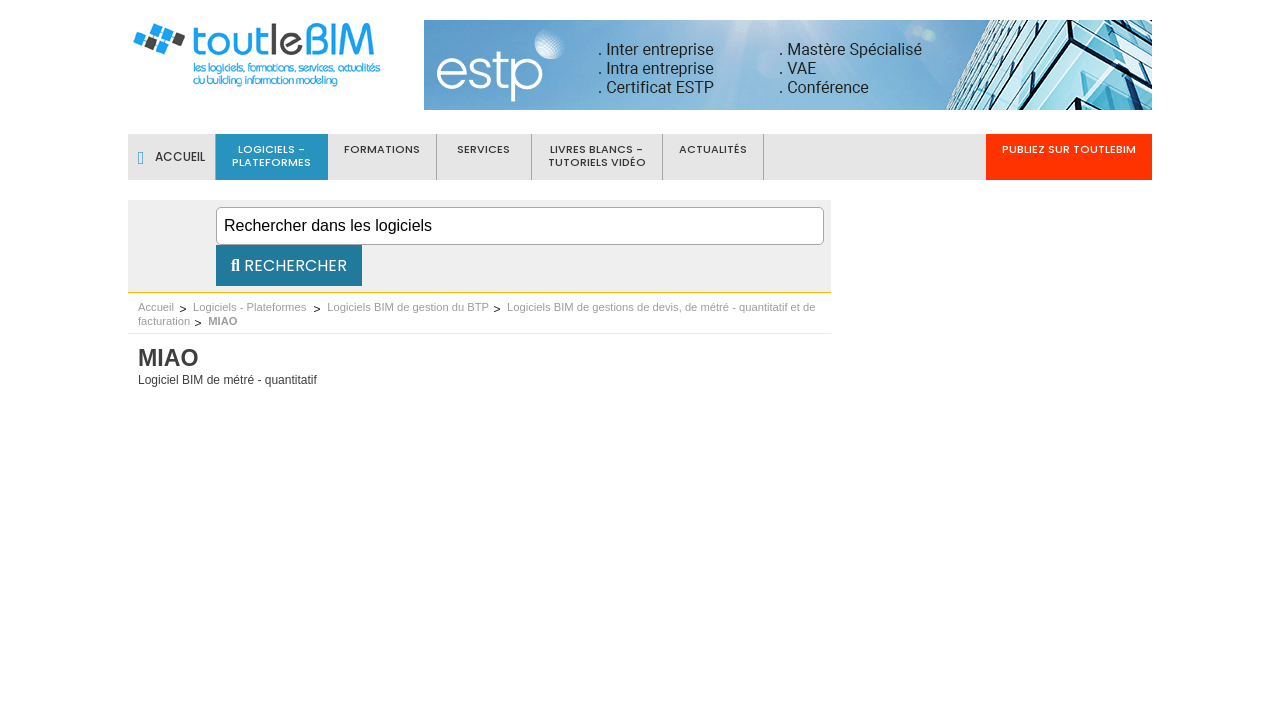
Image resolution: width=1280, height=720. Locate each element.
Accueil (156, 307)
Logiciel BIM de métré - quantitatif (227, 380)
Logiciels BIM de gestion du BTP (408, 307)
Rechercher (289, 265)
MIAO (222, 321)
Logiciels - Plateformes (251, 307)
